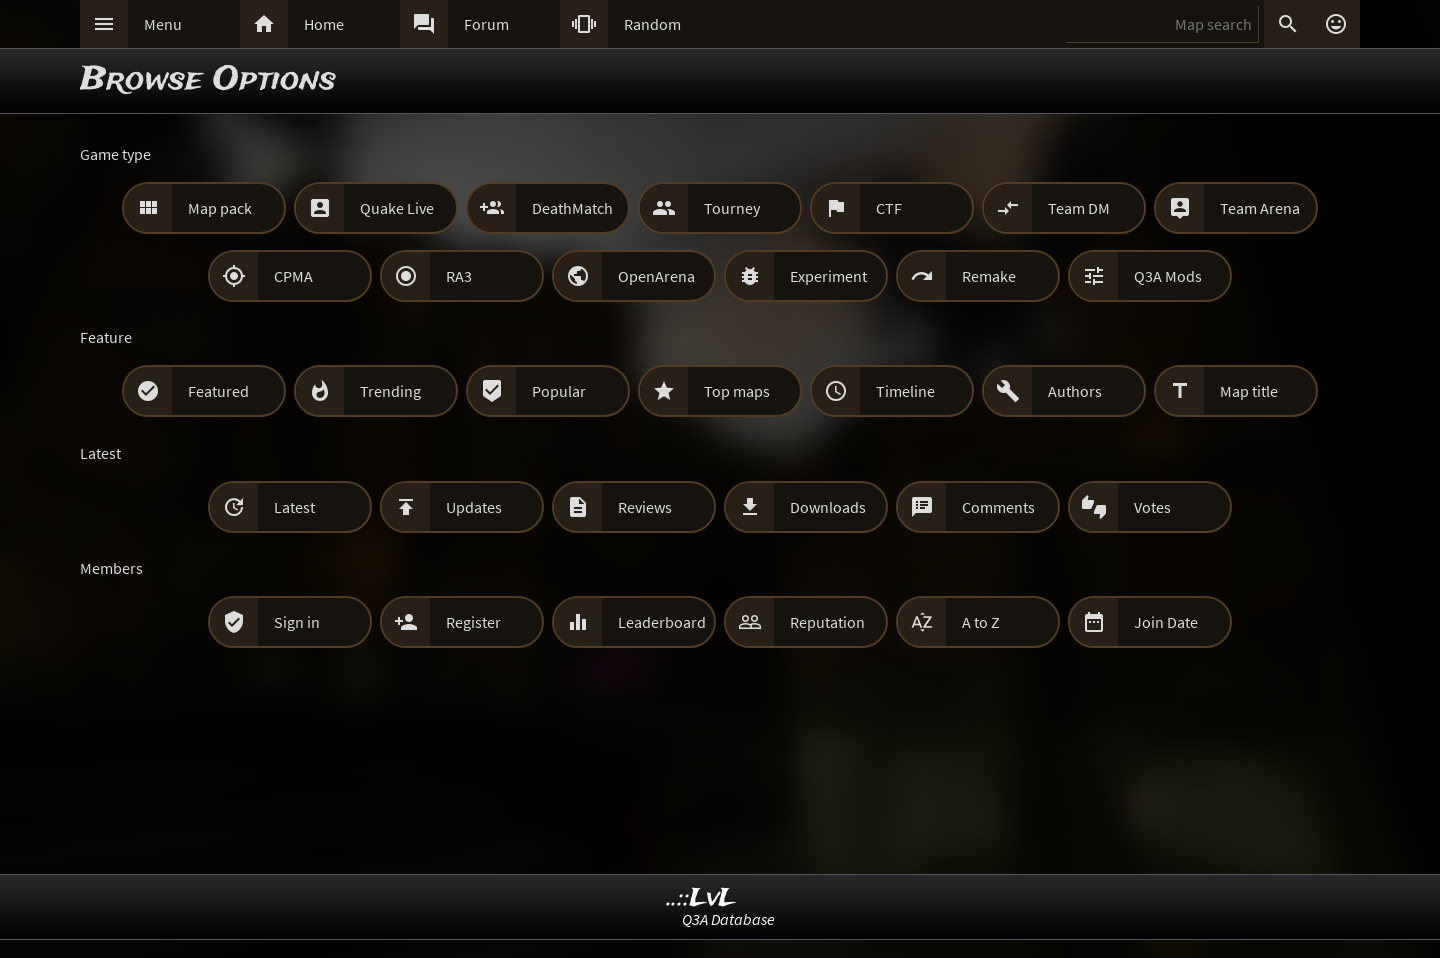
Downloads (828, 507)
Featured (218, 391)
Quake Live (397, 208)
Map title (1249, 391)
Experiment (828, 276)
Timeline (905, 391)
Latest (294, 507)
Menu (163, 24)
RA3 (459, 276)
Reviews (645, 507)
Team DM (1079, 208)
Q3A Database (728, 919)
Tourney (732, 208)
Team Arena (1260, 208)
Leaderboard (662, 622)
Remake (989, 276)
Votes (1152, 507)
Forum (486, 24)
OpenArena (656, 276)
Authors (1075, 391)
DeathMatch (572, 208)
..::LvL (701, 898)
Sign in (297, 622)
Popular (559, 391)
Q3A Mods (1168, 276)
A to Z (981, 622)
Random (652, 24)
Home (324, 24)
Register (473, 622)
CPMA (293, 276)
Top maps (737, 391)
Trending (390, 391)
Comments (998, 507)
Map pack (220, 208)
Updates (474, 507)
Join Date (1166, 622)
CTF (889, 208)
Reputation (827, 622)
